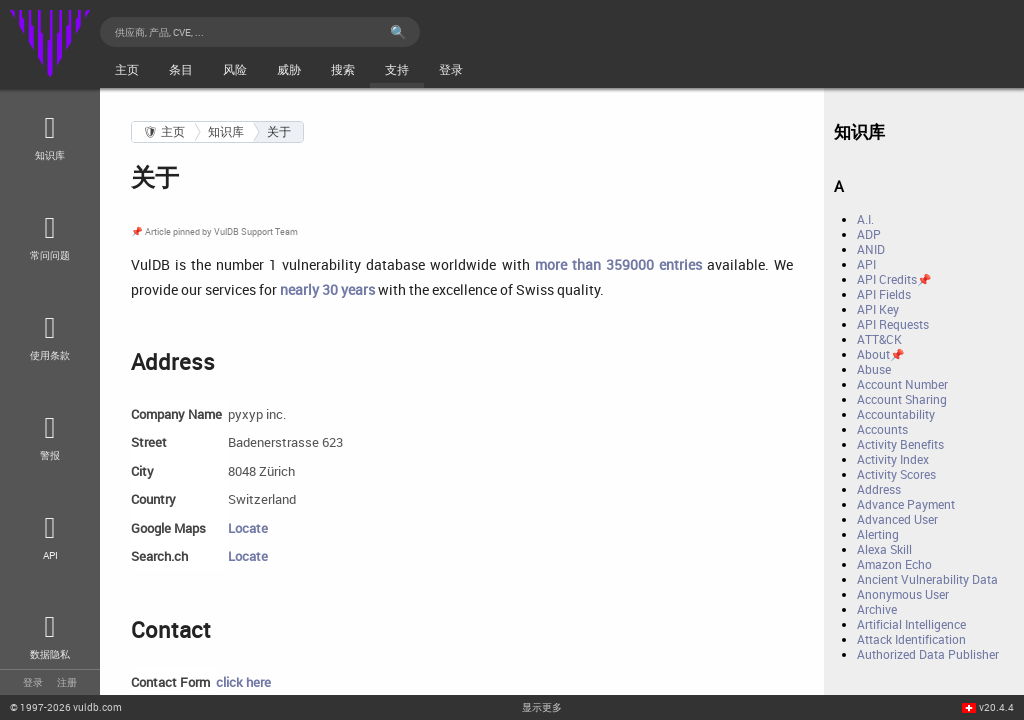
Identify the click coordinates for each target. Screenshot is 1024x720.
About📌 (880, 354)
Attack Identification (911, 639)
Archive (877, 609)
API (866, 264)
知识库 (226, 131)
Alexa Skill (884, 549)
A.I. (865, 219)
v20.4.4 (996, 707)
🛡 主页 (164, 131)
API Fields (884, 294)
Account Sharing (902, 399)
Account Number (902, 384)
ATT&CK (879, 339)
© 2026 (66, 707)
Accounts (882, 429)
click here (243, 682)
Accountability (896, 414)
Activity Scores (896, 474)
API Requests (893, 324)
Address (879, 489)
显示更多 (542, 707)
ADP (869, 234)
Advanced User (897, 519)
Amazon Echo (894, 564)
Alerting (878, 534)
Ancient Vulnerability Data (927, 579)
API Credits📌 (894, 279)
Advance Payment (906, 504)
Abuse (874, 369)
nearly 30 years (327, 289)
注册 (67, 682)
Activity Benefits (900, 444)
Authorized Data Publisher (928, 654)
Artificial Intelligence (911, 624)
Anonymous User (903, 594)
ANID (871, 249)
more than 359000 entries (618, 264)
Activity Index (893, 459)
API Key (878, 309)
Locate (248, 528)
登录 (33, 682)
